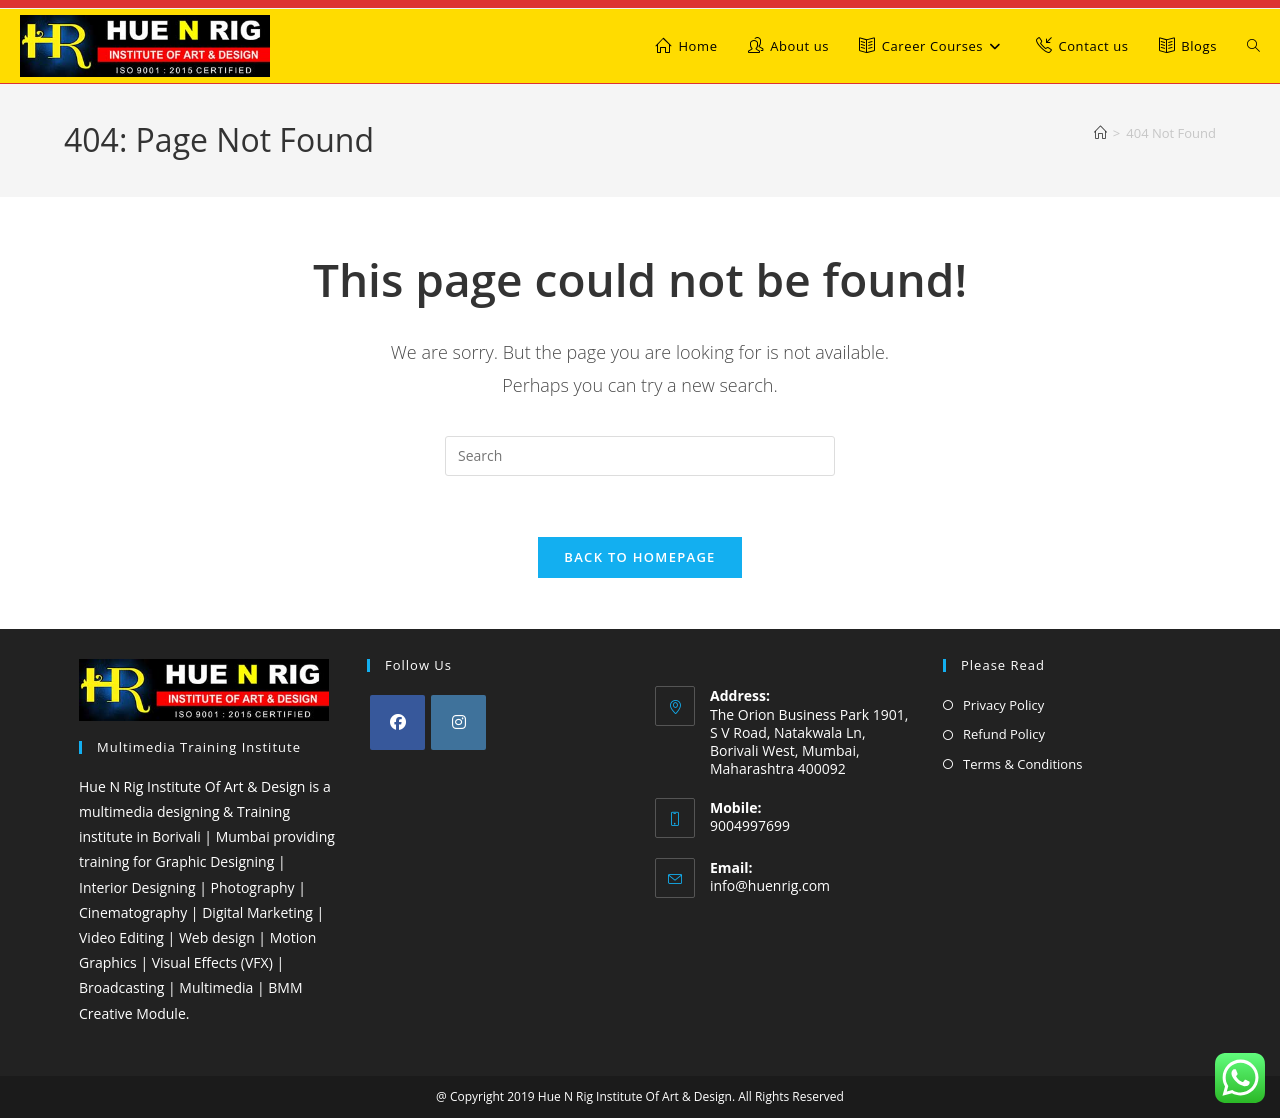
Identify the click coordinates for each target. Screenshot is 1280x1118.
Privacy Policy (1003, 705)
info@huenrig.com (770, 885)
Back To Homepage (639, 557)
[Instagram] (458, 722)
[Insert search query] (640, 456)
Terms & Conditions (1022, 764)
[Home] (1100, 133)
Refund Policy (1004, 734)
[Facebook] (397, 722)
